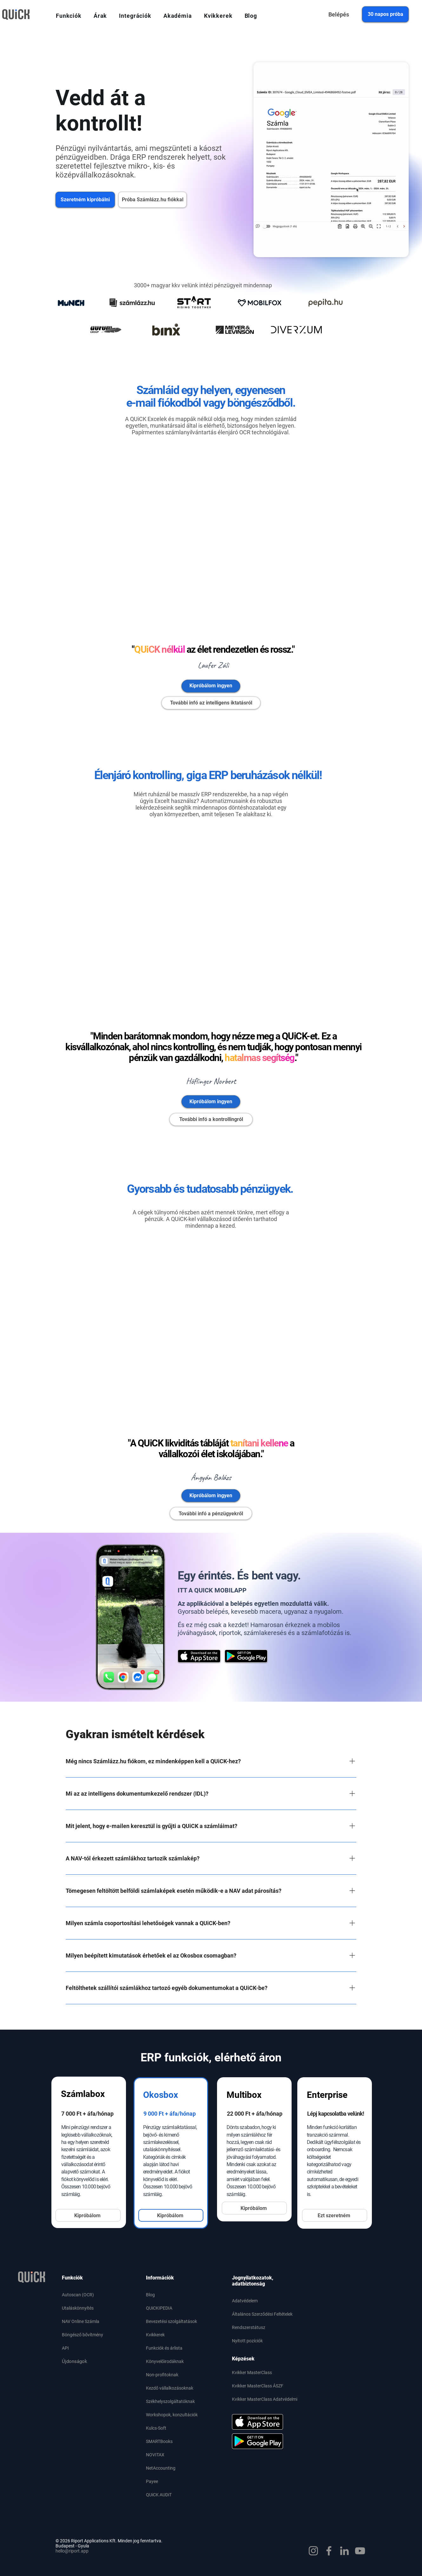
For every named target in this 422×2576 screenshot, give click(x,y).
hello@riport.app (72, 2550)
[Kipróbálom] (88, 2215)
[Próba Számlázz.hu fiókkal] (152, 200)
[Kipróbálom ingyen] (210, 686)
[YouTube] (360, 2551)
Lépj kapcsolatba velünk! (335, 2113)
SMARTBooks (159, 2441)
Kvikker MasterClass (252, 2372)
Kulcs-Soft (156, 2428)
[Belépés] (339, 14)
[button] (69, 15)
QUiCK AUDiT (159, 2494)
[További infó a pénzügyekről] (211, 1513)
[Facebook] (329, 2551)
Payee (152, 2481)
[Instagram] (313, 2551)
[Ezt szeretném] (334, 2215)
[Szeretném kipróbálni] (85, 200)
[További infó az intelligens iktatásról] (211, 703)
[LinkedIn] (344, 2551)
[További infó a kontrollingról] (211, 1119)
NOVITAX (155, 2454)
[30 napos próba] (385, 14)
